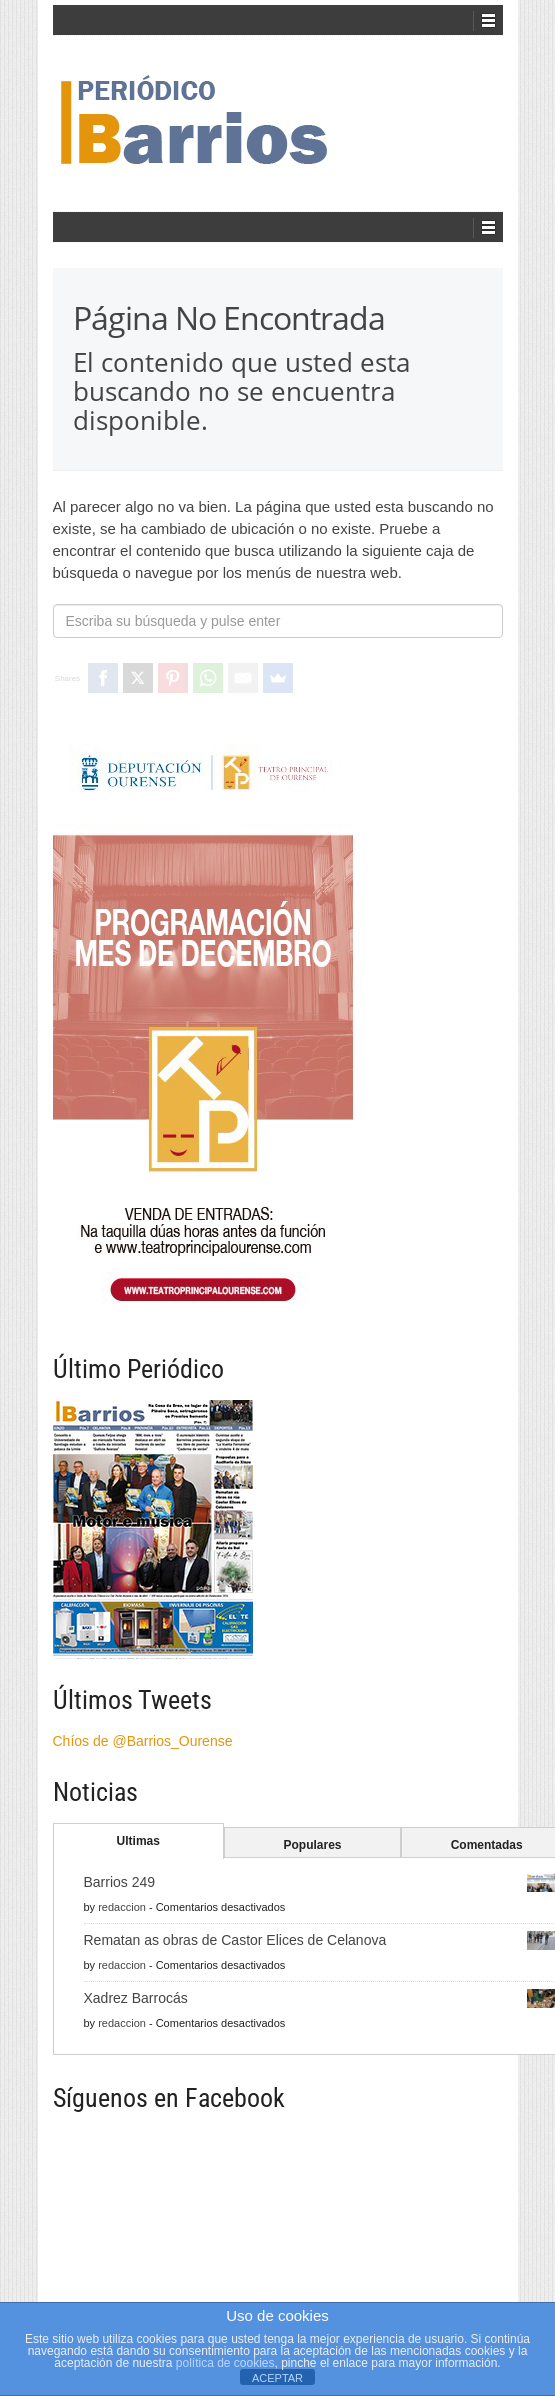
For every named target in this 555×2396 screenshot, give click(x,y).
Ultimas (138, 1841)
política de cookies (225, 2363)
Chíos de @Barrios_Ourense (143, 1741)
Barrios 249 (120, 1882)
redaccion (122, 1907)
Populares (312, 1845)
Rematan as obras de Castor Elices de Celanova (235, 1940)
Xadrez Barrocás (136, 1998)
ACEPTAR (277, 2378)
